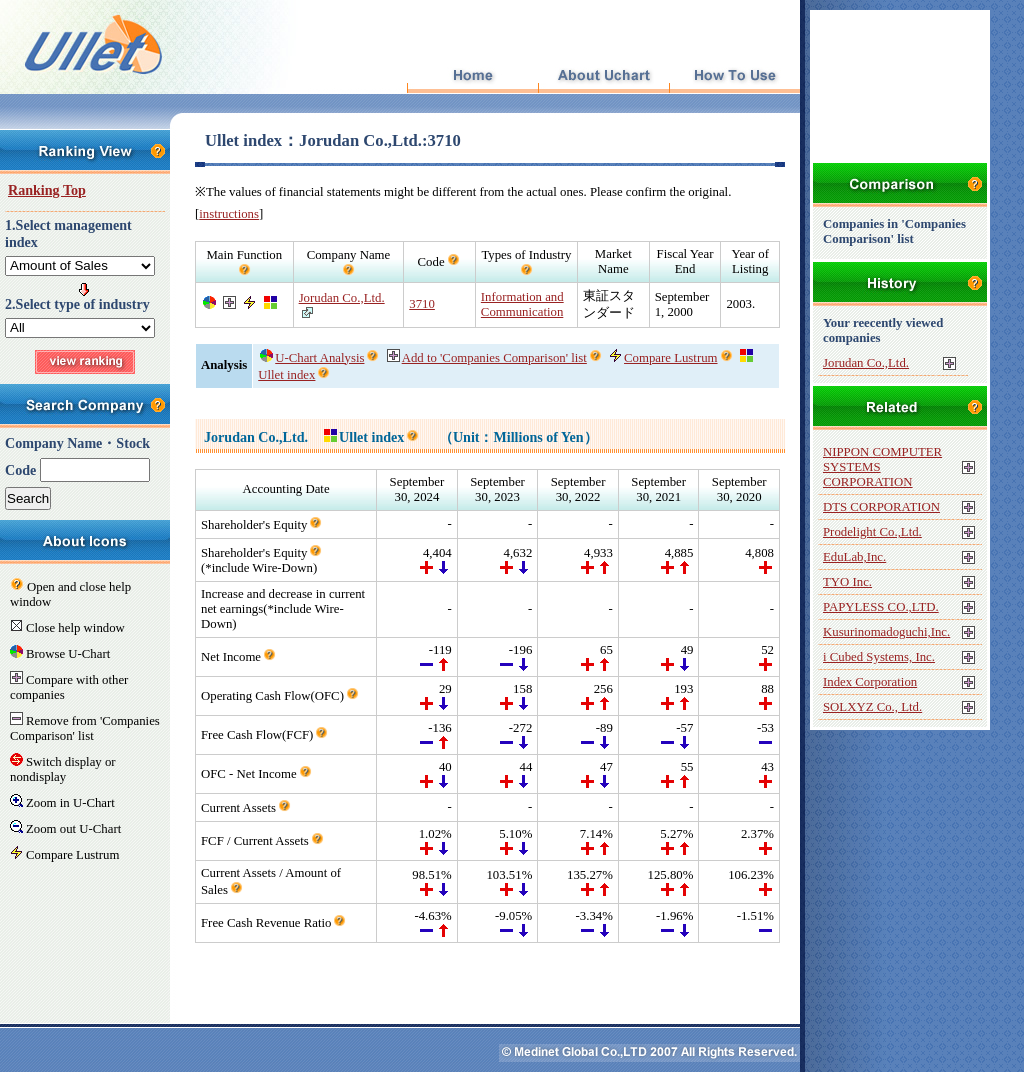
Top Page (472, 76)
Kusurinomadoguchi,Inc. (886, 632)
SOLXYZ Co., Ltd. (872, 707)
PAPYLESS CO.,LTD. (881, 607)
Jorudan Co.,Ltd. (342, 298)
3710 (422, 304)
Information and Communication (522, 304)
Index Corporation (870, 682)
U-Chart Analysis (312, 358)
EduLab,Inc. (854, 557)
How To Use (734, 76)
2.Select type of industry (77, 304)
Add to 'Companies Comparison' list (487, 358)
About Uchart (603, 76)
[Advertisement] (490, 973)
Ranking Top (47, 190)
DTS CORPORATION (881, 507)
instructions (229, 214)
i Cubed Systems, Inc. (879, 657)
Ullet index (364, 437)
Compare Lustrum (663, 358)
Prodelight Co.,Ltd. (872, 532)
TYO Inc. (847, 582)
